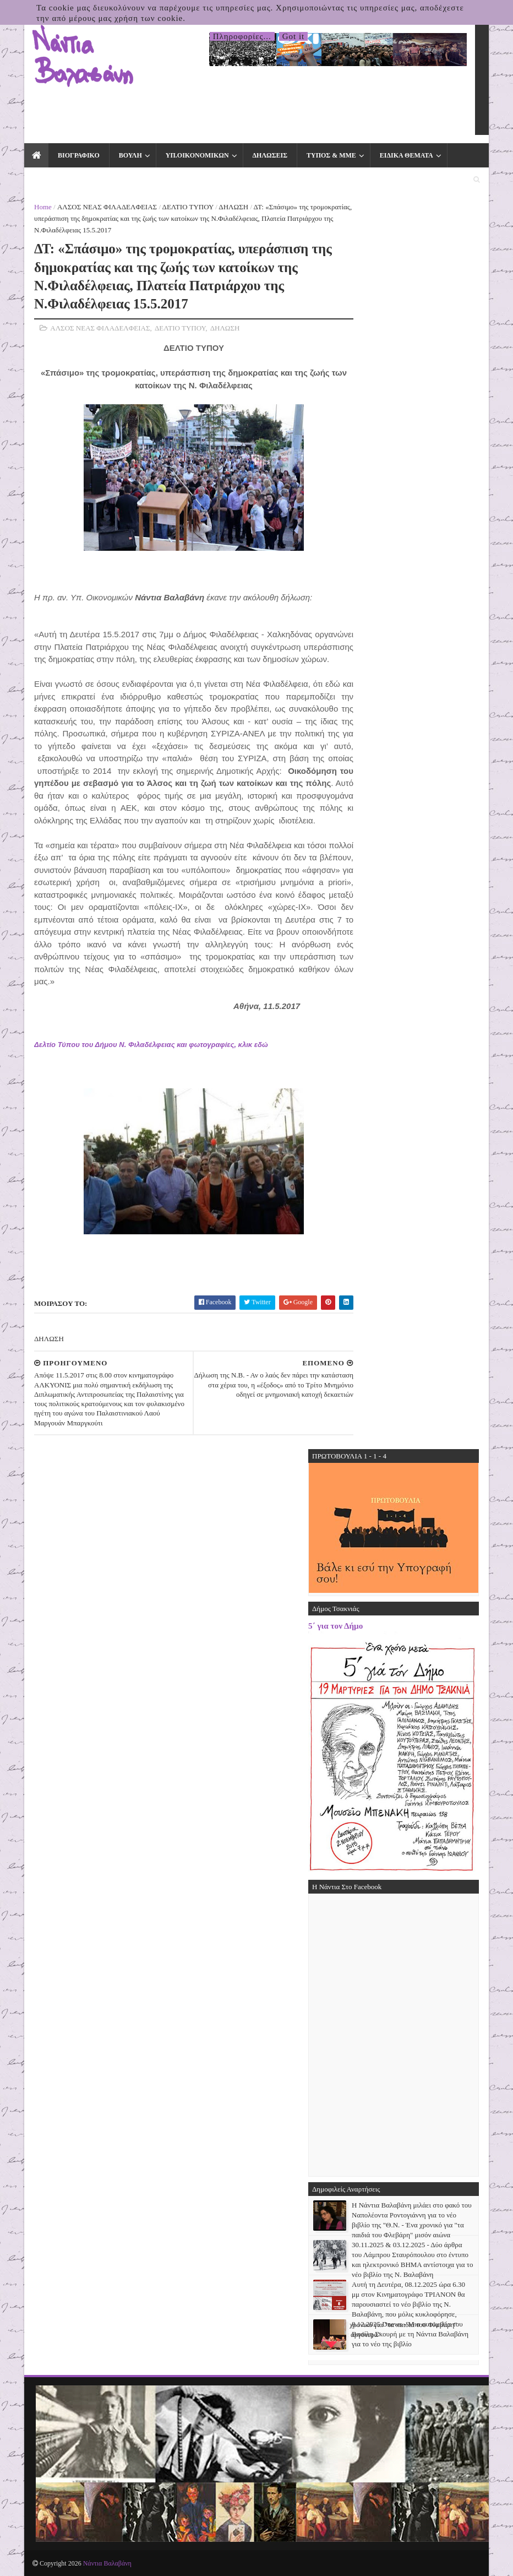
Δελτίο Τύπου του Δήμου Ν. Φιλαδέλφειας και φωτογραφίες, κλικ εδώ (151, 1044)
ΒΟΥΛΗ (130, 155)
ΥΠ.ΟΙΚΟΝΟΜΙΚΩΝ (197, 155)
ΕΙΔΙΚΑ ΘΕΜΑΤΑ (406, 155)
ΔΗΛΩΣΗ (233, 207)
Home (43, 207)
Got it (293, 36)
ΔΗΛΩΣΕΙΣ (270, 155)
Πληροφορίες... (242, 36)
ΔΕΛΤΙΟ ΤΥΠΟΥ (188, 207)
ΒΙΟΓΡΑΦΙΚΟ (79, 155)
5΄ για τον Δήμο (335, 1625)
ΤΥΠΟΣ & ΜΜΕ (331, 155)
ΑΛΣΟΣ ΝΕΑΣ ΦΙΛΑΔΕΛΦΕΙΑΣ (107, 207)
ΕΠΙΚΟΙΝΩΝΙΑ (112, 179)
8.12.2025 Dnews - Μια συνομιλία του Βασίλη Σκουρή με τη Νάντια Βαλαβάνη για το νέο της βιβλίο (410, 2334)
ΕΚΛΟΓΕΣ (50, 179)
